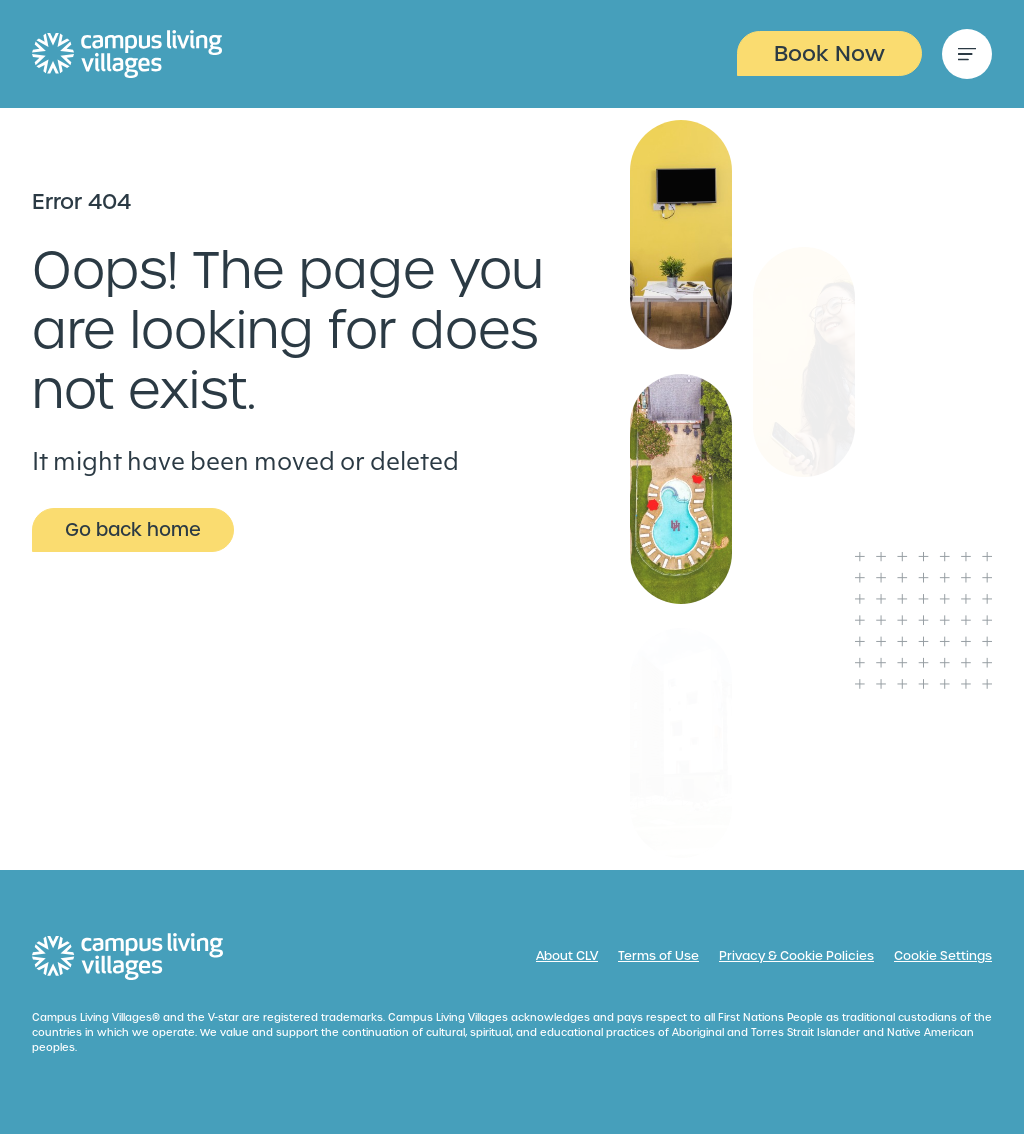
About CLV (567, 956)
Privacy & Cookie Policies (796, 956)
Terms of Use (658, 956)
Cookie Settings (943, 956)
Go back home (133, 529)
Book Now (829, 53)
